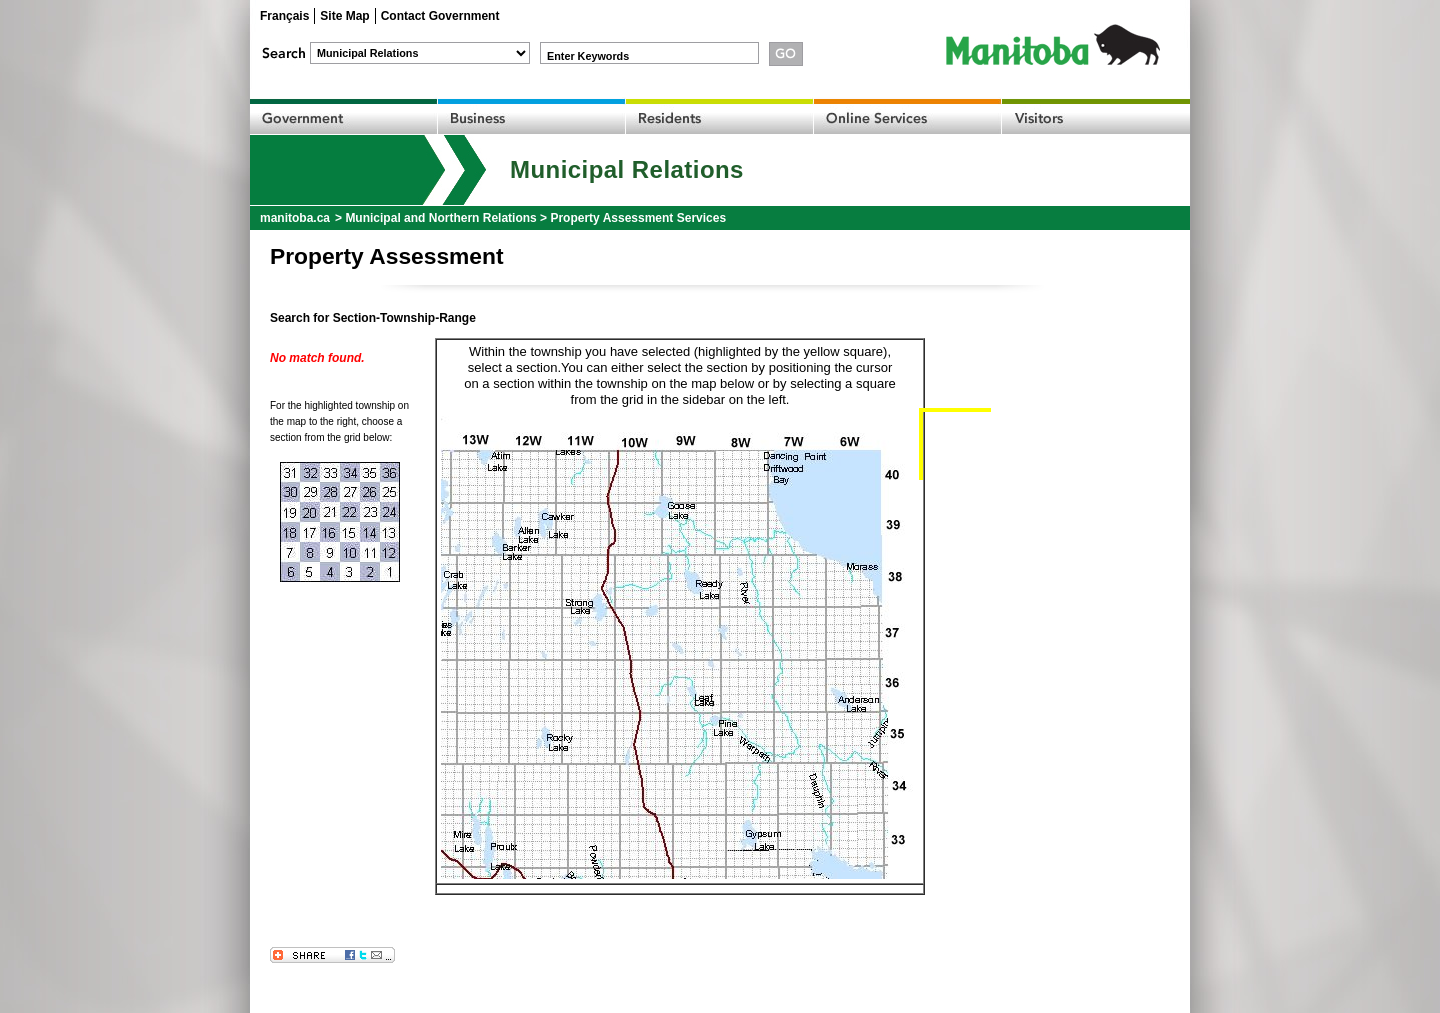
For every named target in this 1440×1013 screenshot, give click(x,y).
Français (284, 16)
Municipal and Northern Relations (440, 218)
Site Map (344, 16)
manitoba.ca (295, 218)
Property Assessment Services (638, 218)
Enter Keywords (588, 56)
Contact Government (440, 16)
